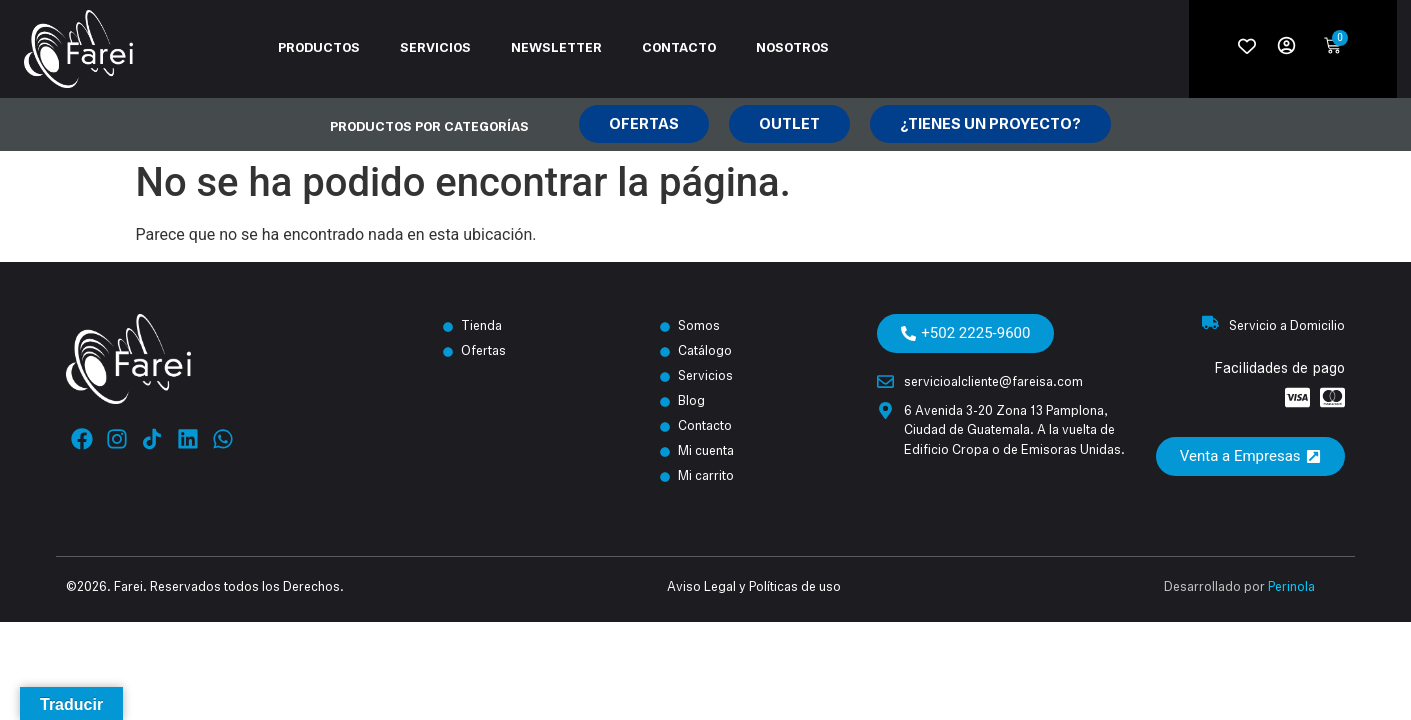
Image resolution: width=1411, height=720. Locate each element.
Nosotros (792, 48)
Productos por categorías (429, 127)
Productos (319, 48)
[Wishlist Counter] (1247, 46)
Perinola (1291, 587)
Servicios (435, 48)
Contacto (679, 48)
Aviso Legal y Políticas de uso (754, 587)
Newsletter (556, 48)
